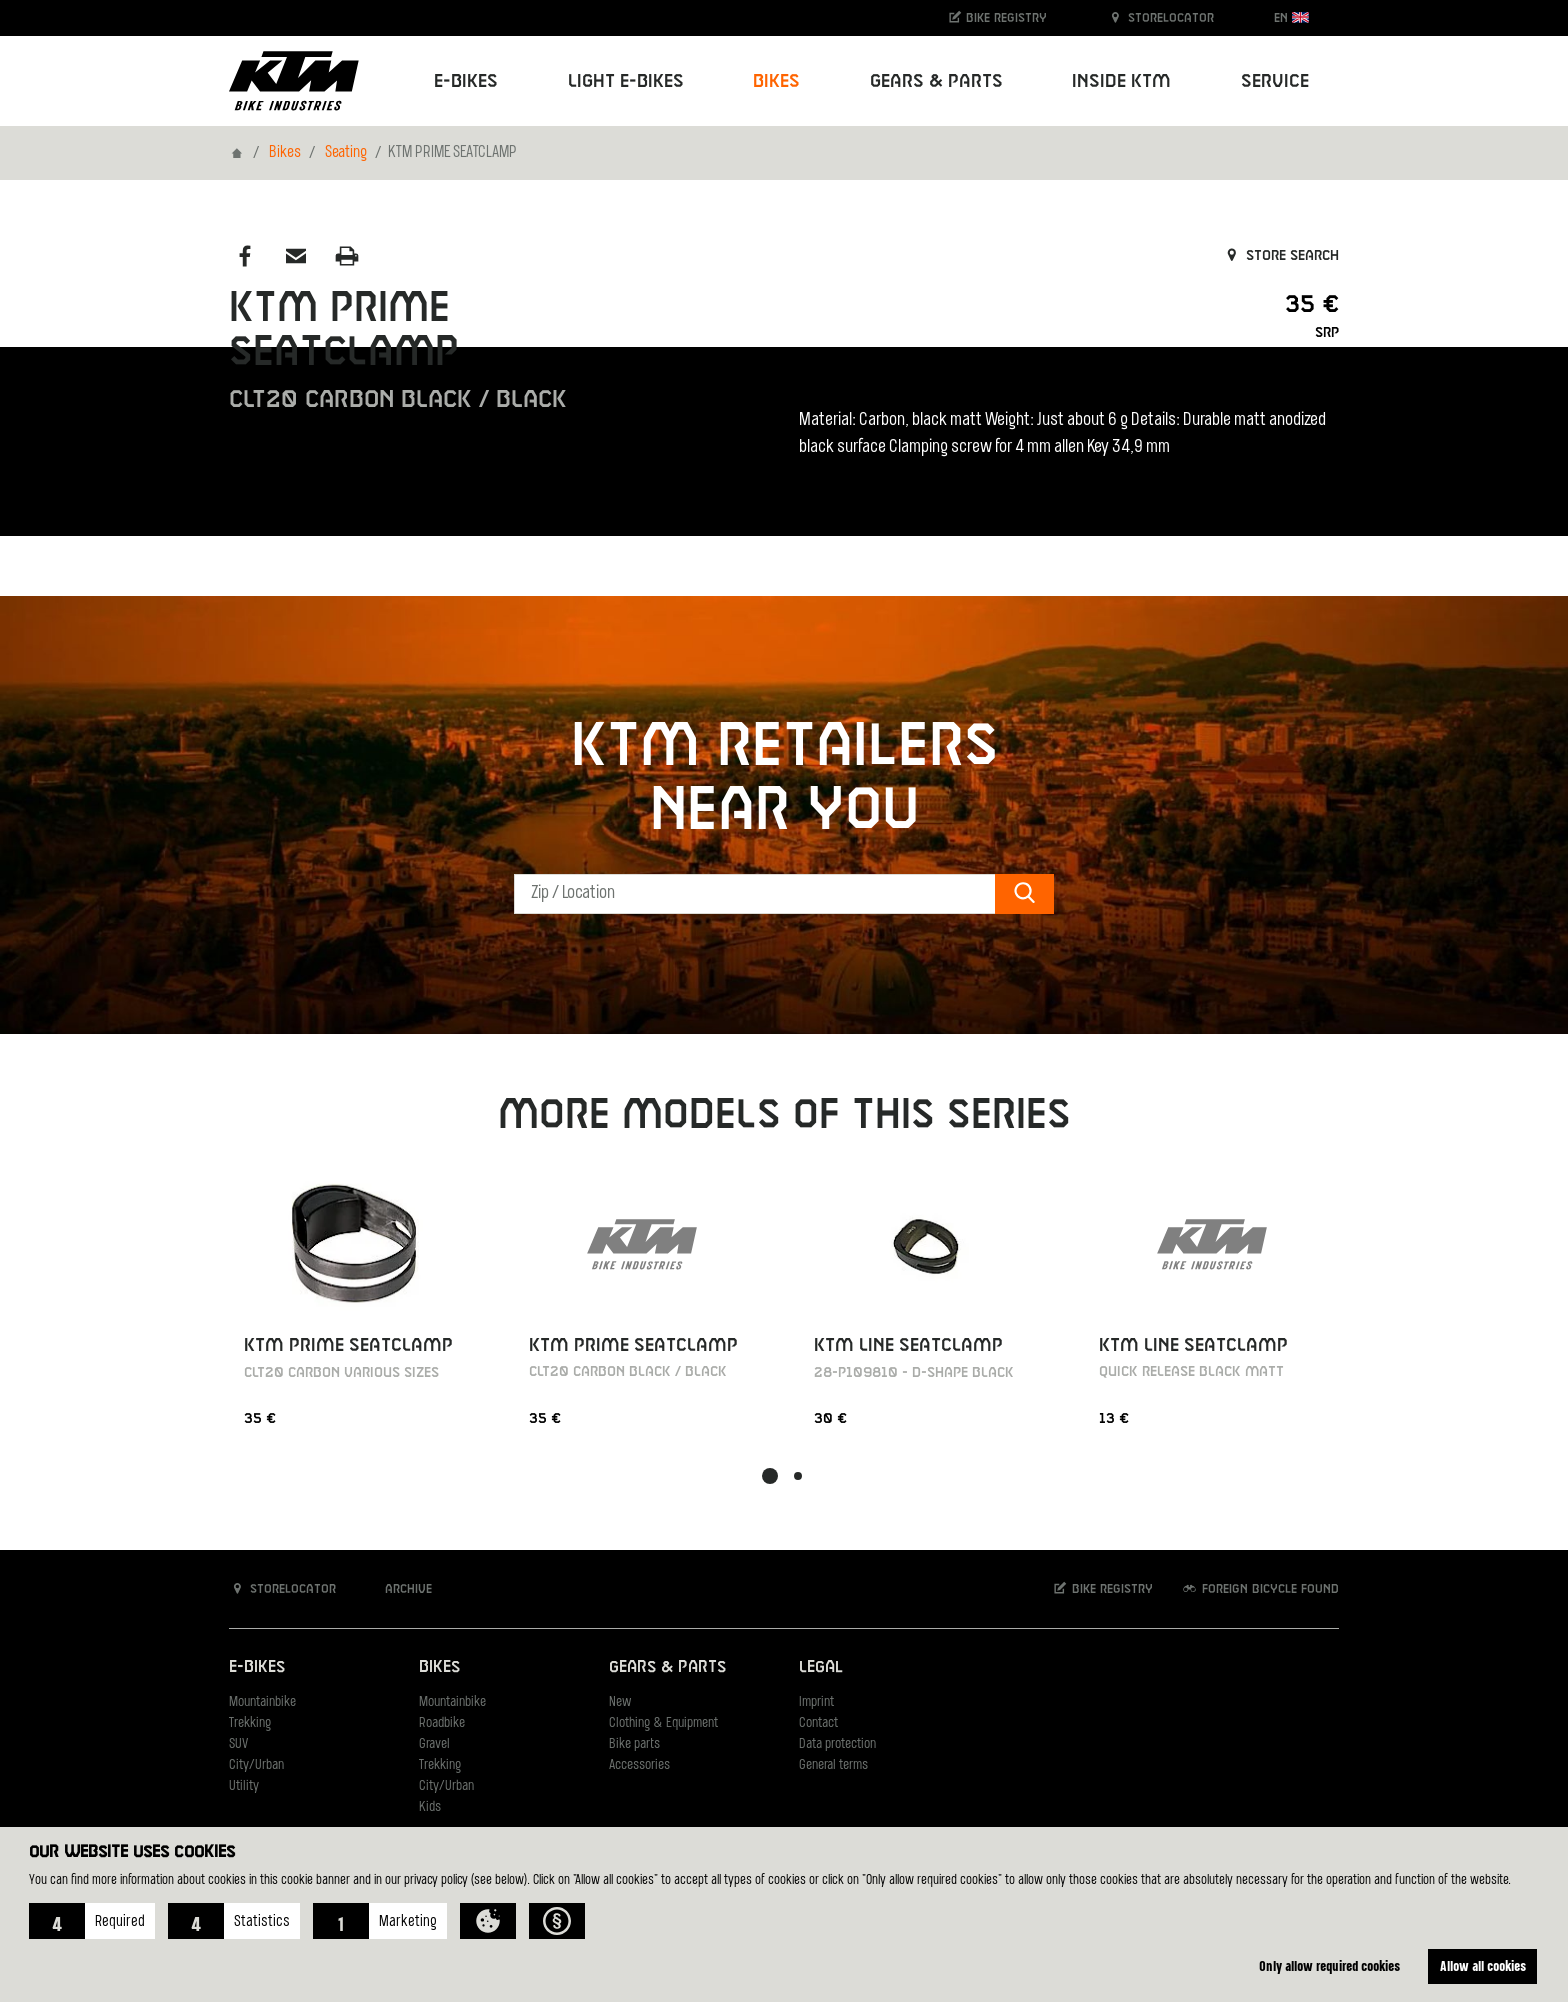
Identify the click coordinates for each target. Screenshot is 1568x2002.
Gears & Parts (667, 1667)
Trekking (250, 1723)
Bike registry (997, 17)
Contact (818, 1723)
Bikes (285, 153)
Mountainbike (262, 1702)
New (620, 1702)
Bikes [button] (776, 81)
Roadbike (442, 1723)
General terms (833, 1765)
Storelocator (1160, 17)
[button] (92, 1921)
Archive (398, 1588)
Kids (430, 1807)
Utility (244, 1786)
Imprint (816, 1702)
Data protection (837, 1744)
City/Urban (256, 1765)
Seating (346, 153)
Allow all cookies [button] (1483, 1965)
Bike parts (634, 1744)
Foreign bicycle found (1260, 1588)
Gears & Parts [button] (936, 81)
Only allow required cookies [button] (1329, 1965)
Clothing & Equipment (663, 1723)
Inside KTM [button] (1121, 81)
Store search (1280, 256)
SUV (238, 1744)
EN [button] (1291, 17)
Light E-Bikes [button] (626, 81)
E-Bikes (257, 1667)
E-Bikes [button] (466, 81)
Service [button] (1275, 81)
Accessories (639, 1765)
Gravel (434, 1744)
